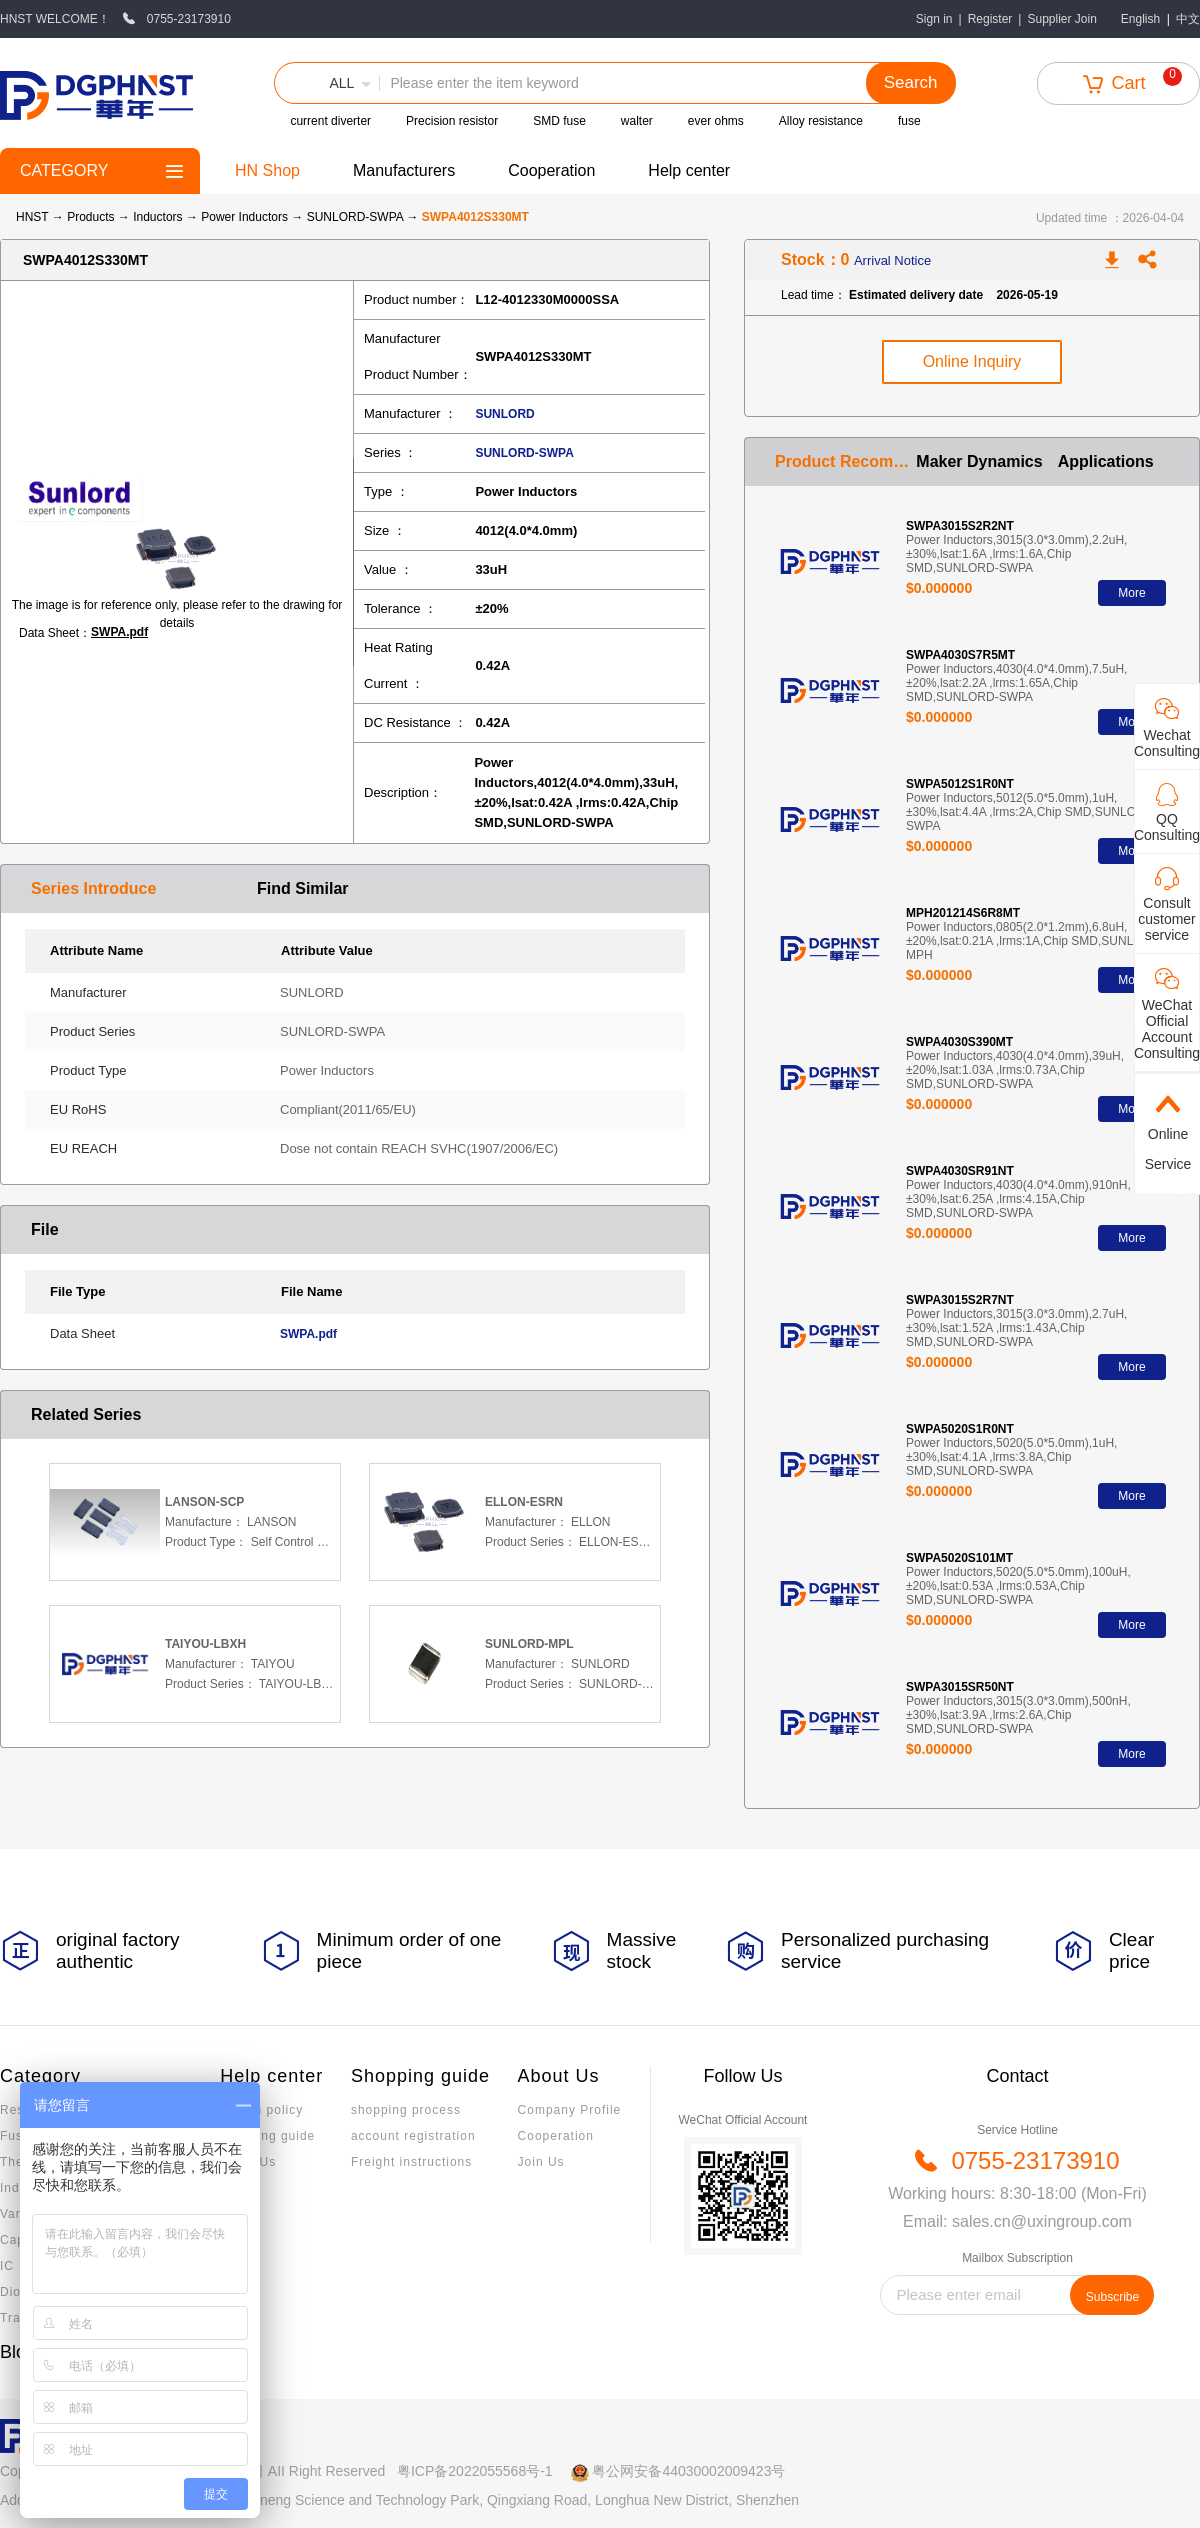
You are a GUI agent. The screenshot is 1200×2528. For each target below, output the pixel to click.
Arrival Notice (892, 260)
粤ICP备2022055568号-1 (475, 2471)
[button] (327, 83)
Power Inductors (246, 217)
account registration (413, 2136)
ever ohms (716, 121)
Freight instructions (411, 2162)
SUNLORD (504, 414)
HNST (32, 217)
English (1140, 19)
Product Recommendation (845, 461)
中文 (1188, 19)
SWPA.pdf (119, 632)
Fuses (19, 2136)
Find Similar (303, 888)
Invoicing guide (267, 2136)
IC (7, 2266)
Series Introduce (93, 888)
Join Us (541, 2162)
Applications (1106, 461)
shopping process (406, 2110)
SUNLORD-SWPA (357, 217)
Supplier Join (1061, 19)
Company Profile (570, 2110)
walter (637, 121)
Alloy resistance (821, 121)
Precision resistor (452, 121)
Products (90, 217)
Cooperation (551, 170)
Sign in (934, 19)
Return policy (261, 2110)
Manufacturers (404, 170)
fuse (909, 121)
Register (990, 19)
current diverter (330, 121)
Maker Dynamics (979, 461)
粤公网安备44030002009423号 (688, 2471)
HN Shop (267, 170)
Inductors (159, 217)
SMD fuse (559, 121)
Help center (689, 170)
